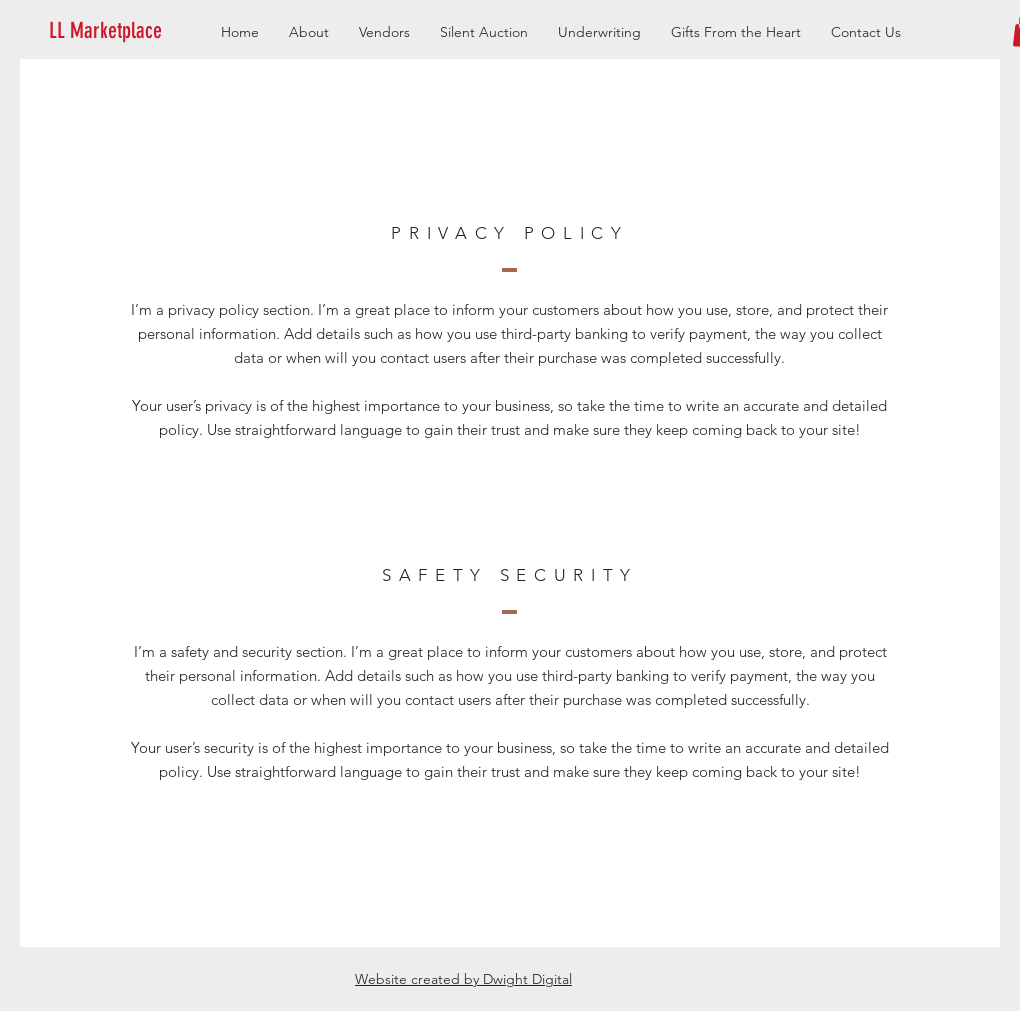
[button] (136, 31)
